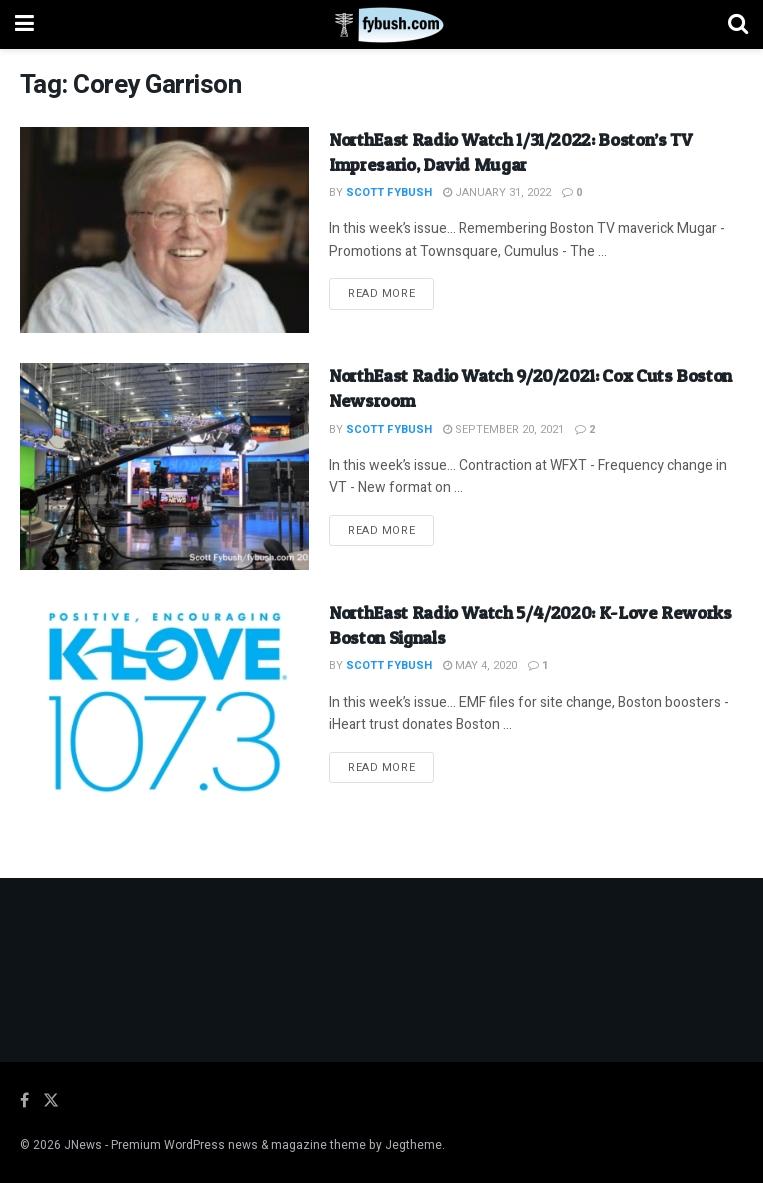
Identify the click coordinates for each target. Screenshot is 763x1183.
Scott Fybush (389, 192)
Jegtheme (413, 1145)
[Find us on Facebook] (24, 1101)
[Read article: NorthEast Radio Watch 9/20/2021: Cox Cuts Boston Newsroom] (164, 466)
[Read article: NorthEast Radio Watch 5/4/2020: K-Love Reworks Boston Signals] (164, 703)
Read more (391, 293)
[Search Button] (738, 24)
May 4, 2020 (480, 665)
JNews (83, 1145)
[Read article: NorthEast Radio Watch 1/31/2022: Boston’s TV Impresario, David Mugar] (164, 230)
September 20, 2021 (503, 429)
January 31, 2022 (497, 192)
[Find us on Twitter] (51, 1101)
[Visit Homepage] (381, 25)
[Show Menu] (24, 24)
